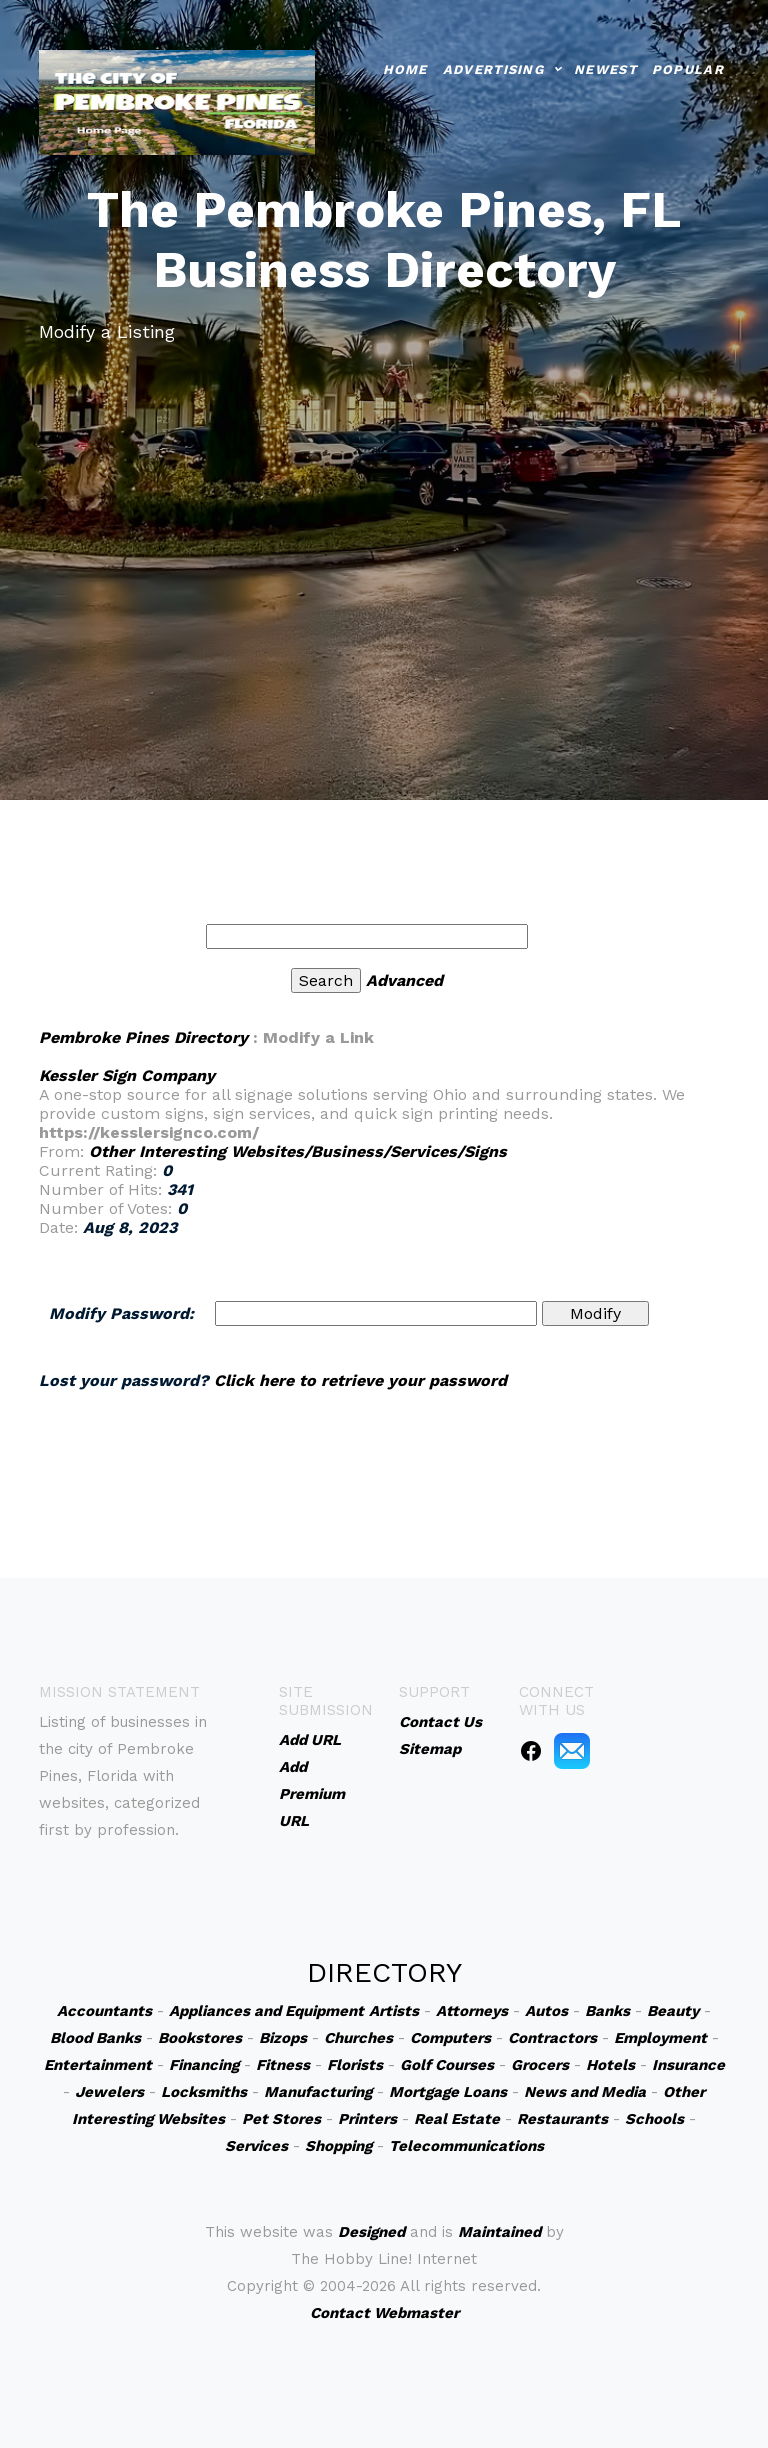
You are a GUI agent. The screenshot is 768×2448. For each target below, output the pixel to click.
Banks (607, 2011)
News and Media (585, 2092)
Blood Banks (95, 2038)
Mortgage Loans (448, 2092)
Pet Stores (281, 2119)
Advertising (493, 69)
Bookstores (200, 2038)
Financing (204, 2065)
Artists (394, 2011)
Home (405, 69)
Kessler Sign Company (127, 1075)
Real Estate (457, 2119)
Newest (605, 69)
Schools (654, 2119)
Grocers (540, 2065)
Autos (546, 2011)
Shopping (338, 2146)
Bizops (283, 2038)
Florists (355, 2065)
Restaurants (562, 2119)
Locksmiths (204, 2092)
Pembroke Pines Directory (143, 1037)
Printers (367, 2119)
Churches (358, 2038)
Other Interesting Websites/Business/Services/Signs (298, 1151)
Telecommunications (466, 2146)
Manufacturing (318, 2092)
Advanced (404, 980)
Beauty (673, 2011)
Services (256, 2146)
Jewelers (109, 2092)
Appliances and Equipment (266, 2011)
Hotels (610, 2065)
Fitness (283, 2065)
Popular (688, 69)
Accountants (104, 2011)
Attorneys (472, 2011)
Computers (450, 2038)
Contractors (552, 2038)
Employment (660, 2038)
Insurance (688, 2065)
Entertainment (98, 2065)
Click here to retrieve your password (360, 1380)
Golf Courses (447, 2065)
